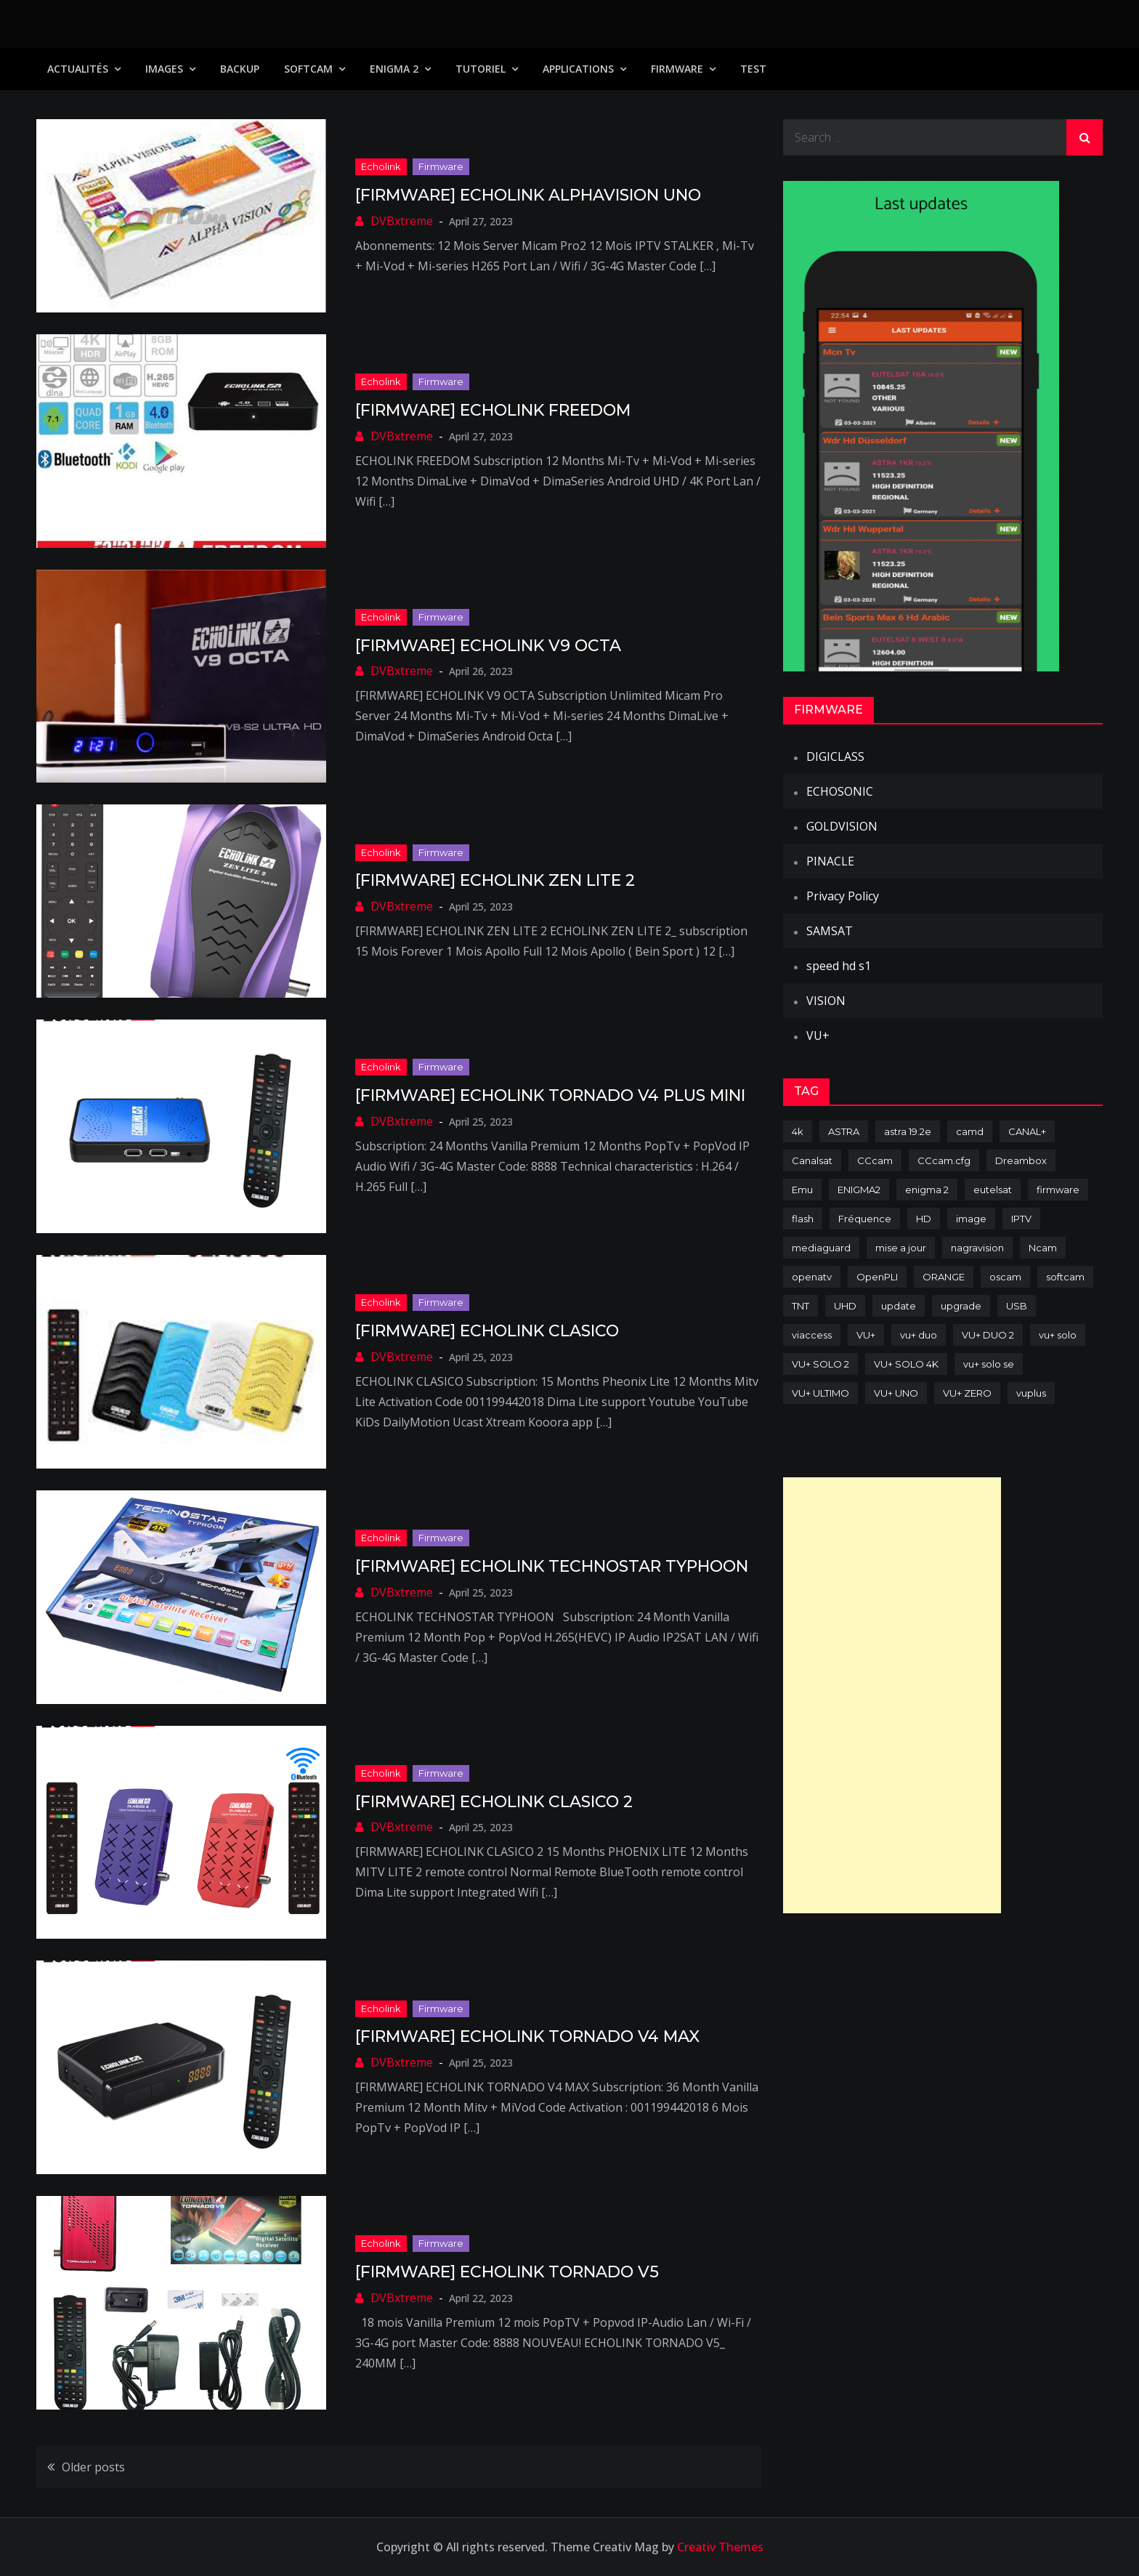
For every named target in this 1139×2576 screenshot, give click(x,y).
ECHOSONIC (839, 791)
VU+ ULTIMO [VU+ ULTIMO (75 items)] (820, 1393)
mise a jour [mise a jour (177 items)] (900, 1247)
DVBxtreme (401, 221)
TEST (753, 69)
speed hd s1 (838, 966)
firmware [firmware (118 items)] (1058, 1189)
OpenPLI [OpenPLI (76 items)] (877, 1277)
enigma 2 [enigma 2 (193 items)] (927, 1189)
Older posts (93, 2467)
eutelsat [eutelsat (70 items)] (992, 1189)
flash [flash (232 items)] (803, 1218)
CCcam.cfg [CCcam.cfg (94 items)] (943, 1160)
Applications (578, 69)
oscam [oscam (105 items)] (1005, 1277)
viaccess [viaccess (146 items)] (812, 1335)
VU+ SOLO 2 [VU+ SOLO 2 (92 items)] (820, 1364)
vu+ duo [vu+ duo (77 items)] (918, 1335)
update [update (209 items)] (898, 1306)
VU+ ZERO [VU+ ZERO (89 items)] (967, 1393)
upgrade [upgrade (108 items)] (961, 1306)
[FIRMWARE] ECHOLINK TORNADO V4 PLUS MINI (550, 1095)
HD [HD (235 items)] (923, 1218)
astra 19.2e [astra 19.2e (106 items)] (907, 1131)
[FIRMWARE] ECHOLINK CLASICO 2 (494, 1802)
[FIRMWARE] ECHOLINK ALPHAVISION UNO (528, 195)
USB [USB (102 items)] (1016, 1306)
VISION (826, 1001)
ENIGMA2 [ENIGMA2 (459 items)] (859, 1189)
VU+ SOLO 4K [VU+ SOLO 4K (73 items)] (906, 1364)
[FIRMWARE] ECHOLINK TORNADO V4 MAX (527, 2036)
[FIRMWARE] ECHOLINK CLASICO (487, 1331)
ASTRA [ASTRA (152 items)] (843, 1131)
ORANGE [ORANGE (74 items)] (944, 1277)
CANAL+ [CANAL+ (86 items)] (1027, 1131)
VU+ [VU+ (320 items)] (865, 1335)
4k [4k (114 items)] (797, 1131)
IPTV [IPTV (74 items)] (1021, 1218)
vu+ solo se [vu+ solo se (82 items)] (988, 1364)
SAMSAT (829, 931)
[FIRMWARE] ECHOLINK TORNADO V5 (507, 2272)
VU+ (818, 1035)
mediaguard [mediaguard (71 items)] (821, 1247)
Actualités (77, 69)
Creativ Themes (720, 2547)
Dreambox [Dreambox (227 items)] (1021, 1160)
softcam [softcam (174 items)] (1065, 1277)
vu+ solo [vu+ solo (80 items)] (1058, 1335)
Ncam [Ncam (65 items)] (1043, 1247)
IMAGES (164, 69)
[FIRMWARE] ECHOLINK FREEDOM (493, 410)
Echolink (381, 166)
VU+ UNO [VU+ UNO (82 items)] (896, 1393)
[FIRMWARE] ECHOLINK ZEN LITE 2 (495, 880)
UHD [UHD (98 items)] (845, 1306)
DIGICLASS (835, 756)
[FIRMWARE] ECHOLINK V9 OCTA (488, 645)
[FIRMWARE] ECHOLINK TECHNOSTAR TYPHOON (551, 1566)
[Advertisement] (892, 1695)
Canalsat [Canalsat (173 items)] (812, 1160)
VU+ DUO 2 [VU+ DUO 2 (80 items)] (988, 1335)
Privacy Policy (842, 896)
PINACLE (830, 861)
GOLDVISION (841, 826)
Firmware (677, 69)
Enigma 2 (394, 69)
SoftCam (308, 69)
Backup (239, 69)
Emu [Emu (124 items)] (802, 1189)
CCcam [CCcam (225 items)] (875, 1160)
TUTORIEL (480, 69)
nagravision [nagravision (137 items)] (977, 1247)
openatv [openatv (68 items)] (812, 1277)
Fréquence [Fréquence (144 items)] (864, 1218)
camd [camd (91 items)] (970, 1131)
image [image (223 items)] (971, 1218)
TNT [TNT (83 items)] (800, 1306)
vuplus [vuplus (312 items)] (1031, 1393)
